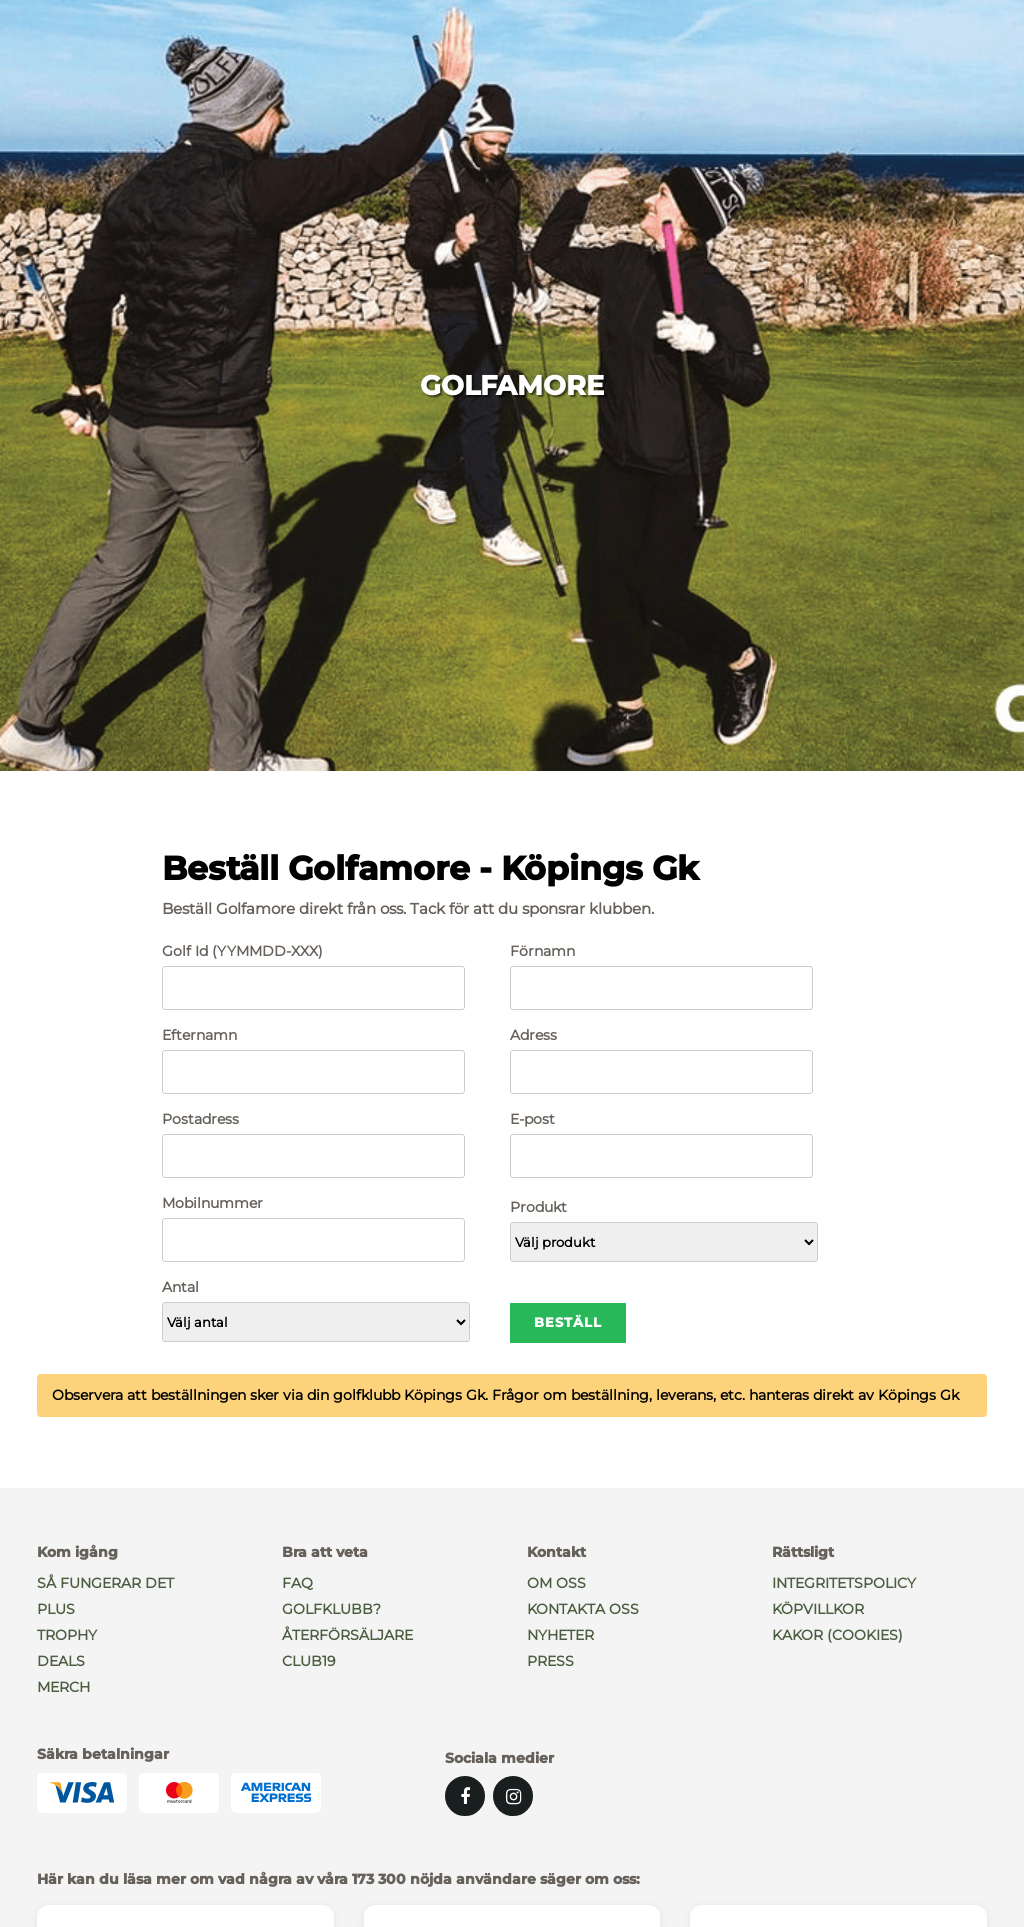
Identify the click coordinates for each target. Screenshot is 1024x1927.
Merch (63, 1687)
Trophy (67, 1635)
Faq (297, 1583)
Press (550, 1661)
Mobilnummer (212, 1203)
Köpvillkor (818, 1609)
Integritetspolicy (844, 1583)
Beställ (568, 1322)
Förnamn (542, 951)
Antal (180, 1287)
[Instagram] (513, 1796)
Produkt (538, 1207)
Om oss (556, 1583)
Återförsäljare (347, 1635)
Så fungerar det (105, 1583)
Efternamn (199, 1035)
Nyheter (560, 1635)
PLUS (56, 1609)
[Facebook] (465, 1796)
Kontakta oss (583, 1609)
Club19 (309, 1661)
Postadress (200, 1119)
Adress (533, 1035)
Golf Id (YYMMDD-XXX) (242, 951)
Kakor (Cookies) (837, 1635)
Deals (61, 1661)
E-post (532, 1119)
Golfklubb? (331, 1609)
